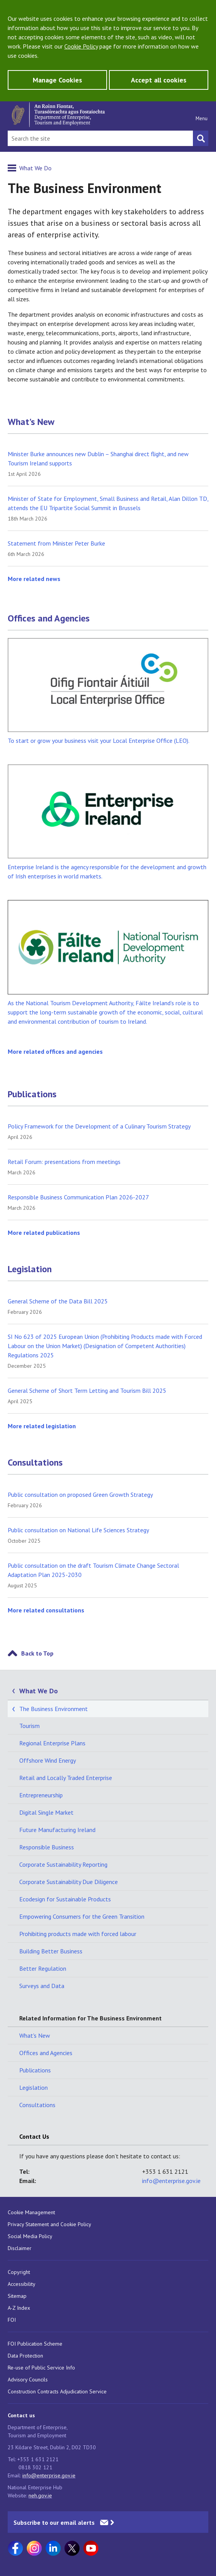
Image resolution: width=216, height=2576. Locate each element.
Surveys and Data (41, 1986)
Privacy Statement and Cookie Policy (49, 2224)
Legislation (30, 1269)
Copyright (19, 2272)
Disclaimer (20, 2248)
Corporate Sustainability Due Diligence (68, 1882)
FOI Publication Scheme (35, 2343)
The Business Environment (53, 1709)
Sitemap (17, 2295)
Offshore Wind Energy (47, 1760)
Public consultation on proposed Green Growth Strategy (80, 1494)
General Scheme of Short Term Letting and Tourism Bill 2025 (87, 1390)
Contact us (21, 2415)
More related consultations (46, 1610)
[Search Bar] (100, 138)
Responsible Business (46, 1847)
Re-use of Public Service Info (41, 2367)
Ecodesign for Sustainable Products (65, 1899)
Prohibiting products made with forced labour (77, 1934)
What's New (31, 422)
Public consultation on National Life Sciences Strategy (78, 1530)
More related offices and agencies (55, 1051)
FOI (12, 2319)
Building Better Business (50, 1951)
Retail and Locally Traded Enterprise (65, 1778)
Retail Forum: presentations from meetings (64, 1161)
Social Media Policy (30, 2236)
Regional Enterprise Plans (52, 1743)
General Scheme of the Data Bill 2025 (58, 1301)
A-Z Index (19, 2307)
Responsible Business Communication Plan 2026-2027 (78, 1197)
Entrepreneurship (41, 1795)
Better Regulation (42, 1968)
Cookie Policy (81, 46)
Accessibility (21, 2283)
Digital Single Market (46, 1812)
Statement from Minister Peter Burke (56, 543)
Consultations (35, 1462)
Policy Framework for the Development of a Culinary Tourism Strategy (99, 1126)
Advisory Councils (28, 2379)
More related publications (44, 1232)
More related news (34, 579)
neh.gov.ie (40, 2495)
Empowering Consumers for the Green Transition (81, 1916)
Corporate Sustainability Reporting (63, 1864)
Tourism (29, 1726)
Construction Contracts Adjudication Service (57, 2391)
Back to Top (37, 1653)
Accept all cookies (158, 80)
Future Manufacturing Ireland (57, 1830)
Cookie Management (31, 2212)
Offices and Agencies (49, 618)
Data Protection (25, 2355)
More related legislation (42, 1426)
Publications (32, 1094)
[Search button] (200, 138)
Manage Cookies (57, 80)
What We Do (35, 168)
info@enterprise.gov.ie (171, 2181)
